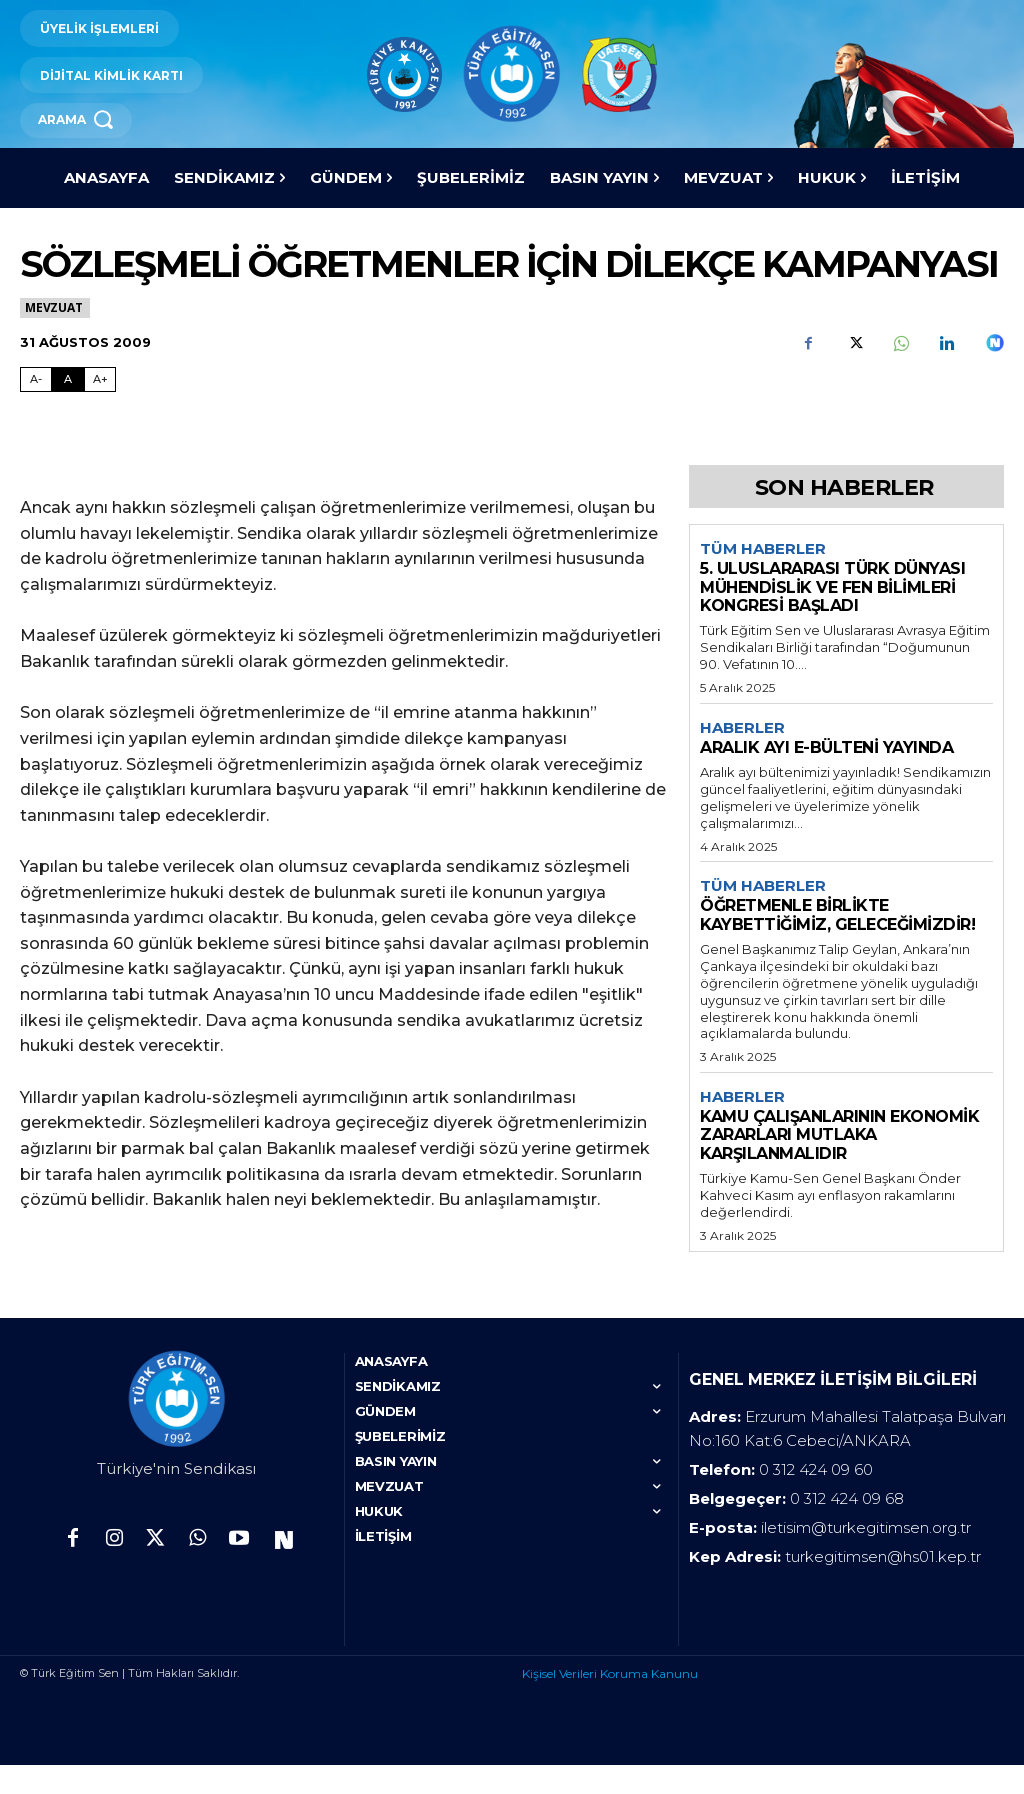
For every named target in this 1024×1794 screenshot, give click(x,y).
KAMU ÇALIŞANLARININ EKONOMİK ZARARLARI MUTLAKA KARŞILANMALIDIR (839, 1135)
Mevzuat (55, 307)
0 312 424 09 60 (816, 1498)
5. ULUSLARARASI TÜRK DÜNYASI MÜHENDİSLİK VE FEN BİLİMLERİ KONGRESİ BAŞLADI (832, 587)
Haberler (742, 728)
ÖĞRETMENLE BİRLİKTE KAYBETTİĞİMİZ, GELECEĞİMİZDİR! (837, 914)
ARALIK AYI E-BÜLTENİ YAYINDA (826, 747)
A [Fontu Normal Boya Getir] (68, 379)
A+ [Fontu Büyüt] (100, 379)
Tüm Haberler (763, 549)
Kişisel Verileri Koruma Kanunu (610, 1702)
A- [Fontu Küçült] (36, 379)
